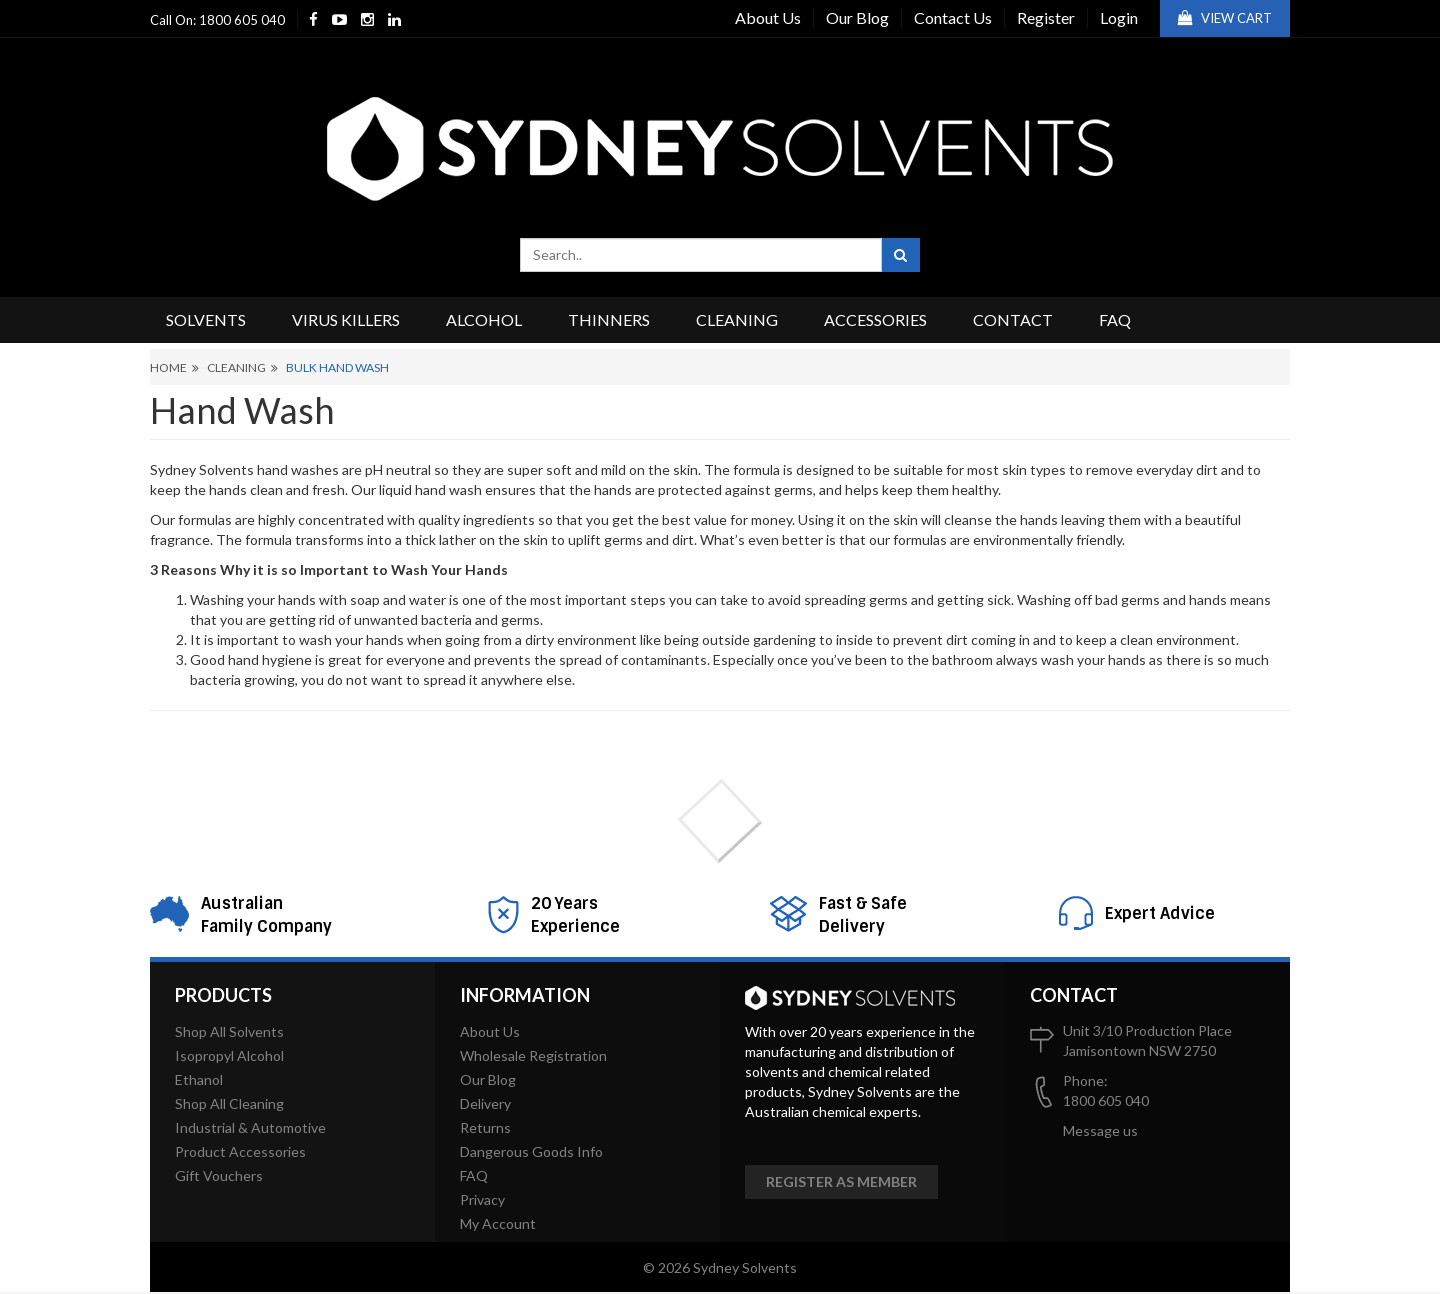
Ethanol (199, 1079)
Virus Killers (346, 319)
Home (168, 367)
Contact (1013, 319)
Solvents (206, 319)
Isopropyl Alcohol (229, 1055)
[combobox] (701, 255)
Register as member (841, 1181)
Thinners (609, 319)
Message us (1100, 1130)
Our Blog (857, 17)
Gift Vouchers (219, 1175)
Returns (485, 1127)
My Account (498, 1223)
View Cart (1225, 18)
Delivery (485, 1103)
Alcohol (484, 319)
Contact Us (953, 17)
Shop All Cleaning (229, 1103)
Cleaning (737, 319)
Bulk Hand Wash (337, 367)
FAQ (1115, 319)
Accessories (875, 319)
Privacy (482, 1199)
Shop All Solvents (229, 1031)
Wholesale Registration (533, 1055)
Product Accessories (240, 1151)
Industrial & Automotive (250, 1127)
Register (1046, 17)
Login (1119, 17)
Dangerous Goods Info (531, 1151)
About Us (768, 17)
